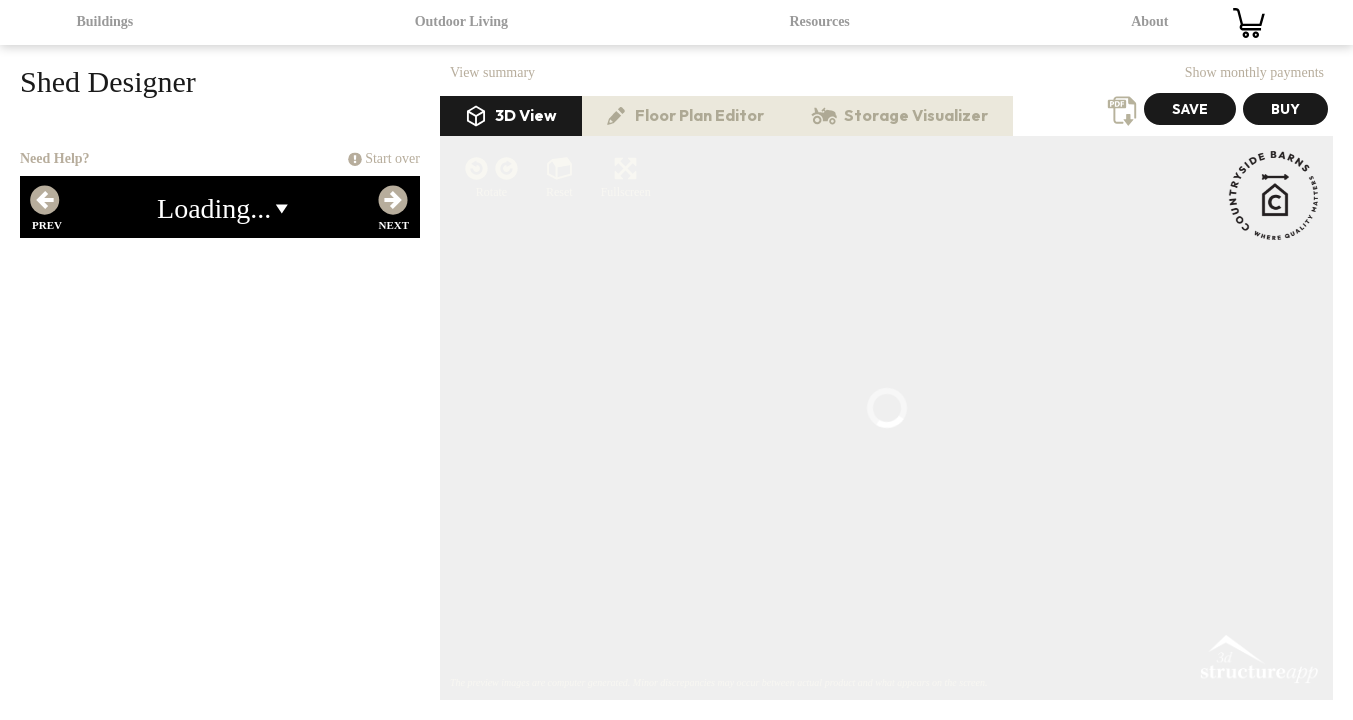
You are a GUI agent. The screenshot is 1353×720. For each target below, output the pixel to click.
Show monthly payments (1254, 72)
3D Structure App (1258, 296)
